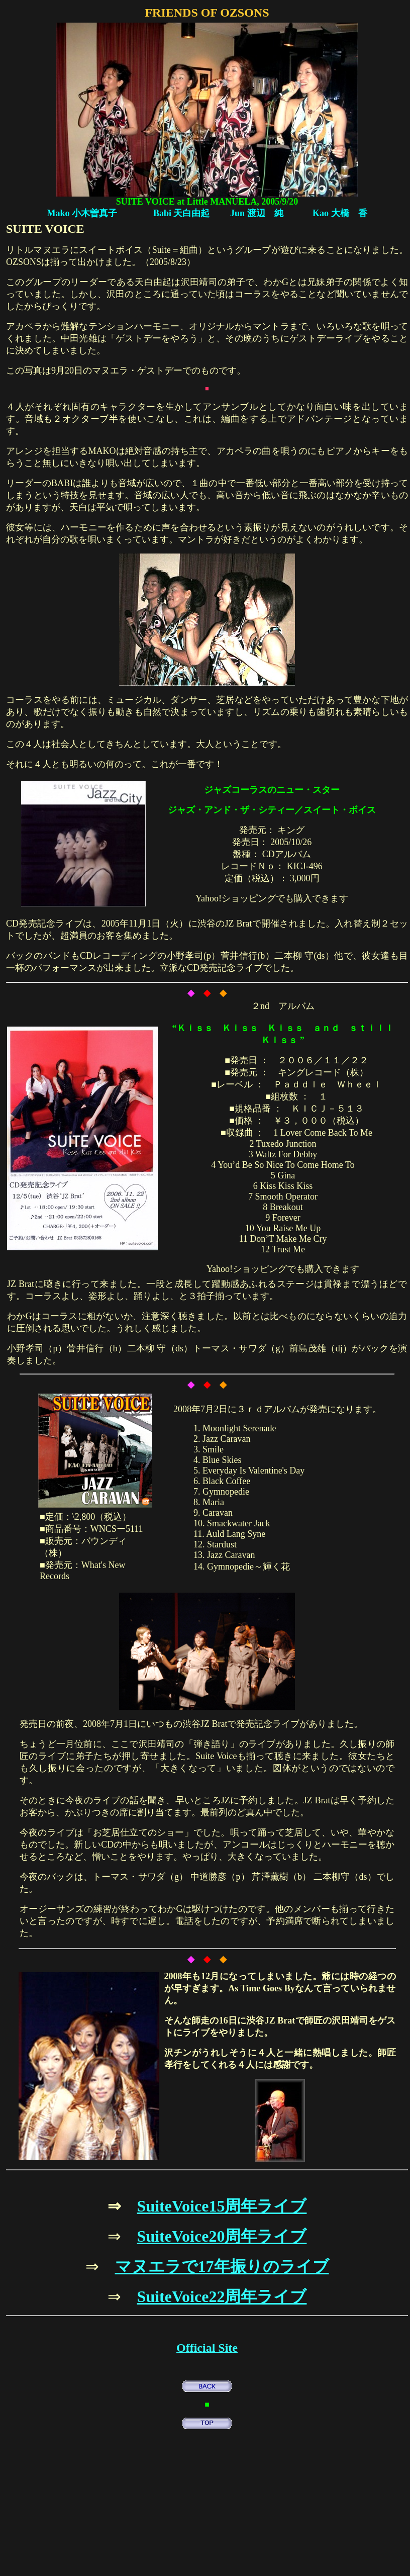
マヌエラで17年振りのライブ (222, 2266)
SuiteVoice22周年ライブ (222, 2296)
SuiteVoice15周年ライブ (222, 2206)
